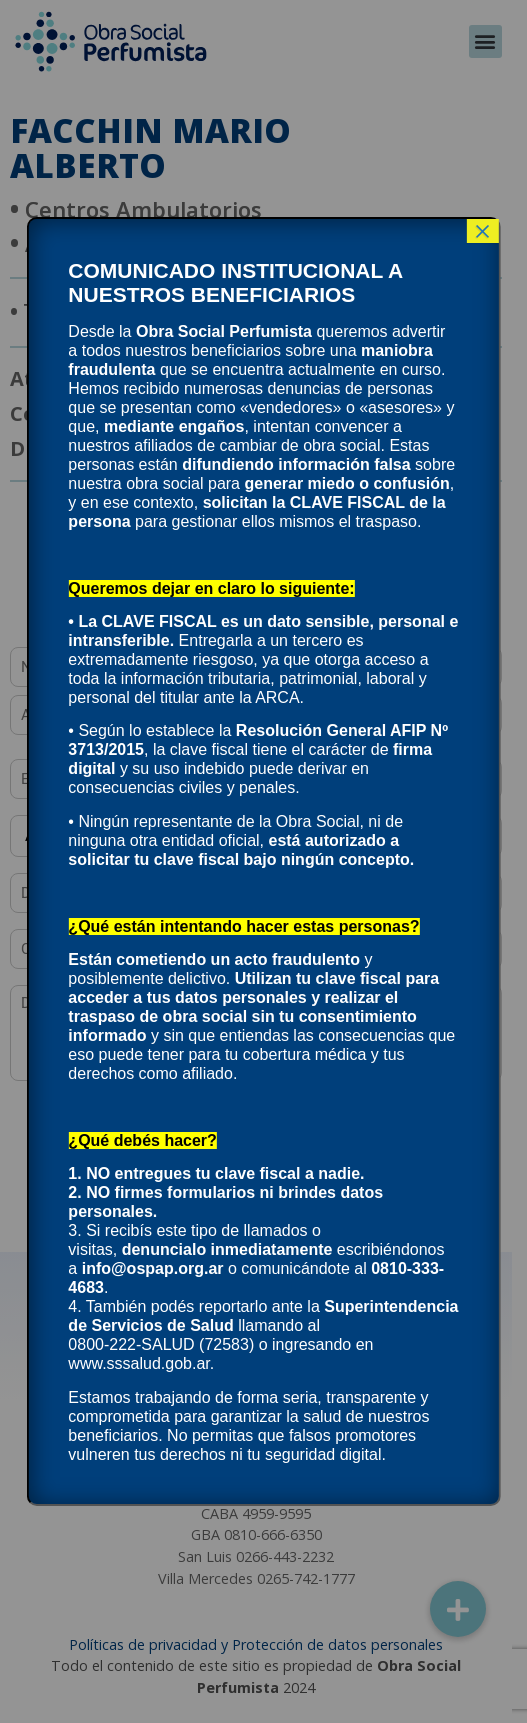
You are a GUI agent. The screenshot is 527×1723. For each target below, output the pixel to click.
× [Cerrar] (483, 231)
